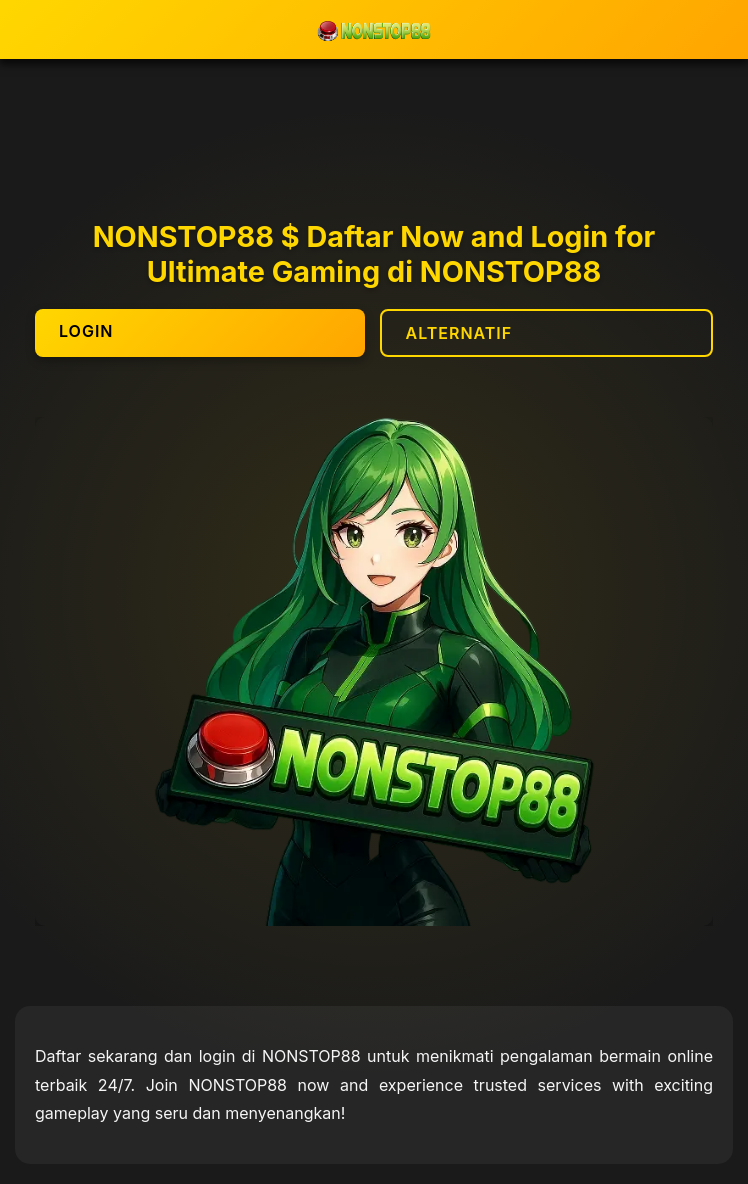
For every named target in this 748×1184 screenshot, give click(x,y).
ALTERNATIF (459, 333)
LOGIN (86, 331)
